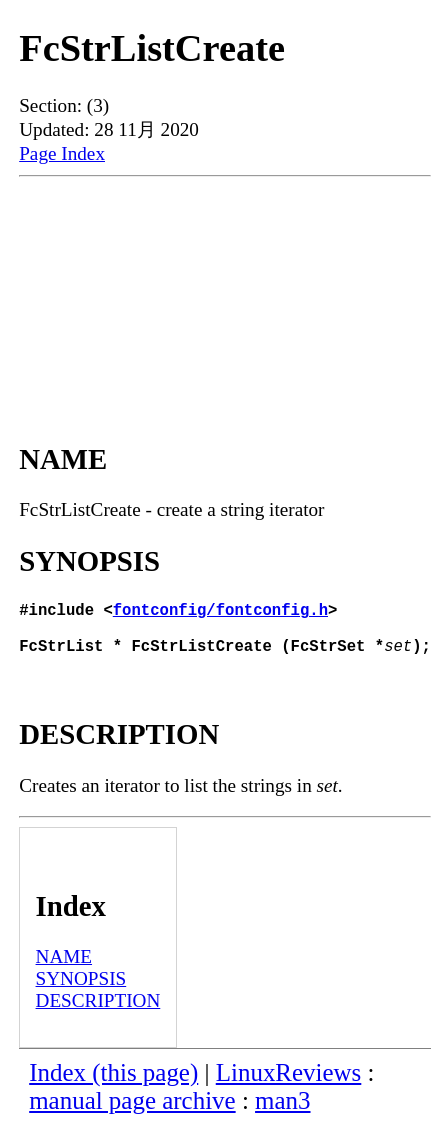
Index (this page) (113, 1084)
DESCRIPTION (98, 1012)
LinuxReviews (289, 1084)
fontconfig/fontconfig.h (220, 613)
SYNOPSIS (81, 990)
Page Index (62, 153)
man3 (282, 1112)
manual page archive (132, 1112)
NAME (64, 968)
